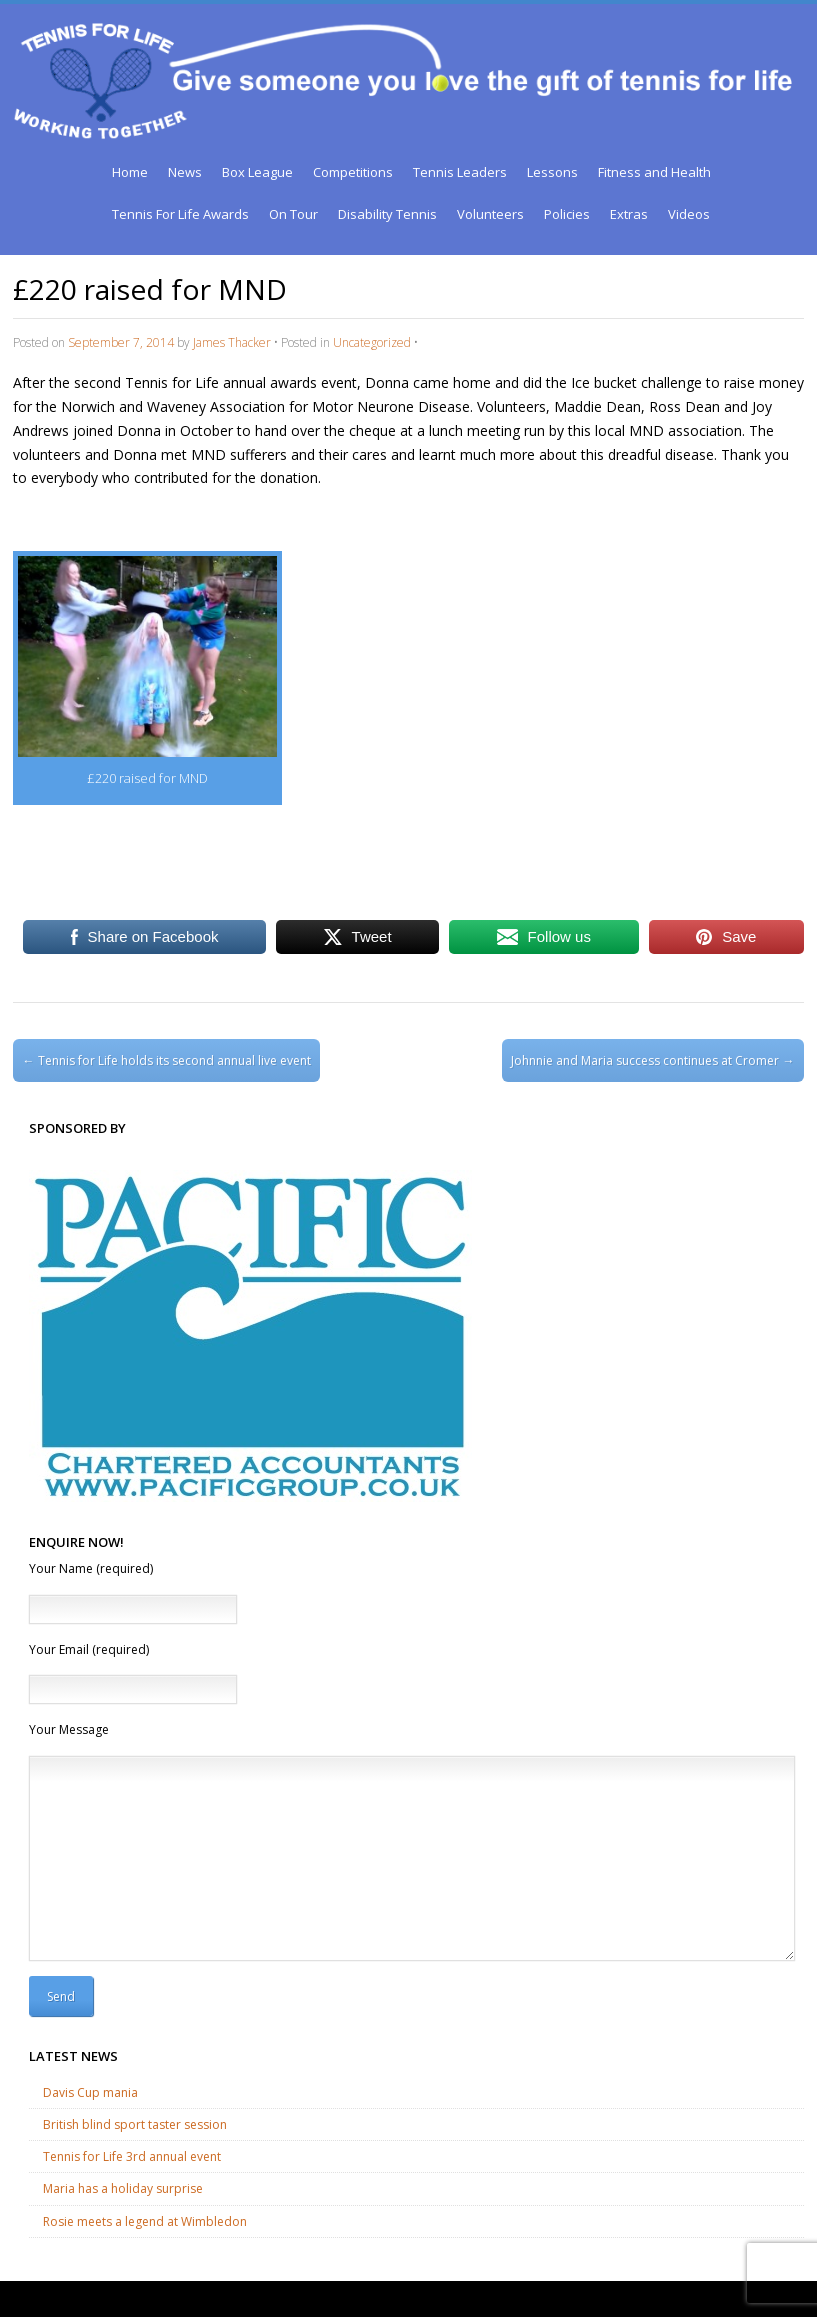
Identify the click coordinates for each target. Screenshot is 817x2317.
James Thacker (232, 342)
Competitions (353, 172)
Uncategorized (372, 342)
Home (130, 172)
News (185, 172)
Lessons (552, 172)
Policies (567, 214)
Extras (629, 214)
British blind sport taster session (135, 2124)
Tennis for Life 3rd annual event (132, 2156)
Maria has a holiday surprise (123, 2188)
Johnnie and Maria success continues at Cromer (652, 1060)
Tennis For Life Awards (180, 214)
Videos (689, 214)
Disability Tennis (387, 214)
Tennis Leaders (460, 172)
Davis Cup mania (90, 2092)
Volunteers (490, 214)
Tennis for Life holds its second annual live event (167, 1060)
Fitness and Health (654, 172)
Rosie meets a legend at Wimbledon (145, 2221)
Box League (257, 172)
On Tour (293, 214)
